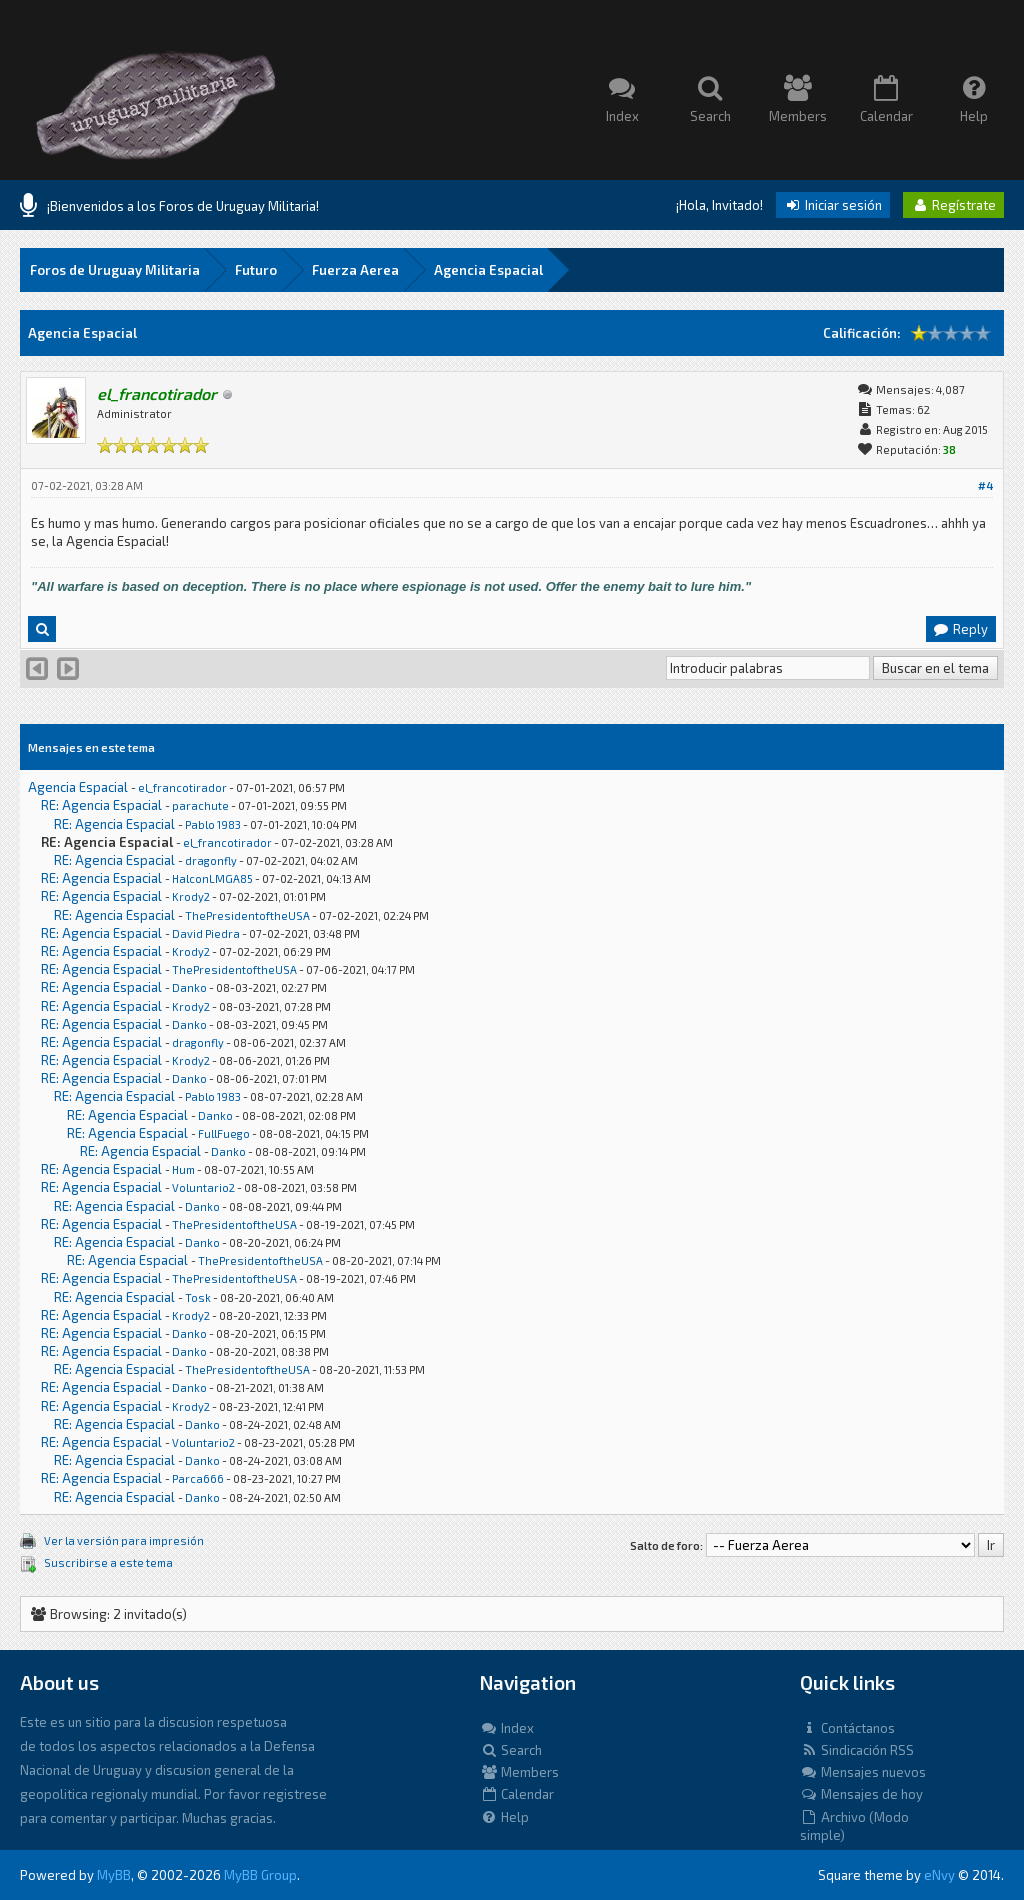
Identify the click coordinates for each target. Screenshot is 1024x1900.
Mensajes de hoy (861, 1794)
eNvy (939, 1875)
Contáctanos (847, 1728)
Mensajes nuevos (863, 1772)
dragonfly (211, 860)
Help (504, 1817)
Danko (189, 987)
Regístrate (953, 205)
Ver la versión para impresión (124, 1540)
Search (511, 1750)
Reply (960, 629)
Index (507, 1728)
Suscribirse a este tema (108, 1562)
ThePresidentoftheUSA (247, 915)
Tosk (198, 1297)
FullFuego (224, 1133)
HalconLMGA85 (212, 878)
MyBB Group (260, 1875)
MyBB (114, 1875)
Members (519, 1772)
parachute (200, 805)
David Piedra (206, 933)
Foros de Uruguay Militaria (115, 270)
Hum (183, 1169)
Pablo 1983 (213, 824)
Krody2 (191, 896)
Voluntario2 (203, 1187)
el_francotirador (182, 787)
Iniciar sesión (833, 205)
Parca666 (198, 1478)
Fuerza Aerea (355, 270)
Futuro (256, 270)
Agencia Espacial (488, 270)
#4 (985, 485)
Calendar (517, 1794)
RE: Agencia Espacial (101, 805)
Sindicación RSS (857, 1750)
